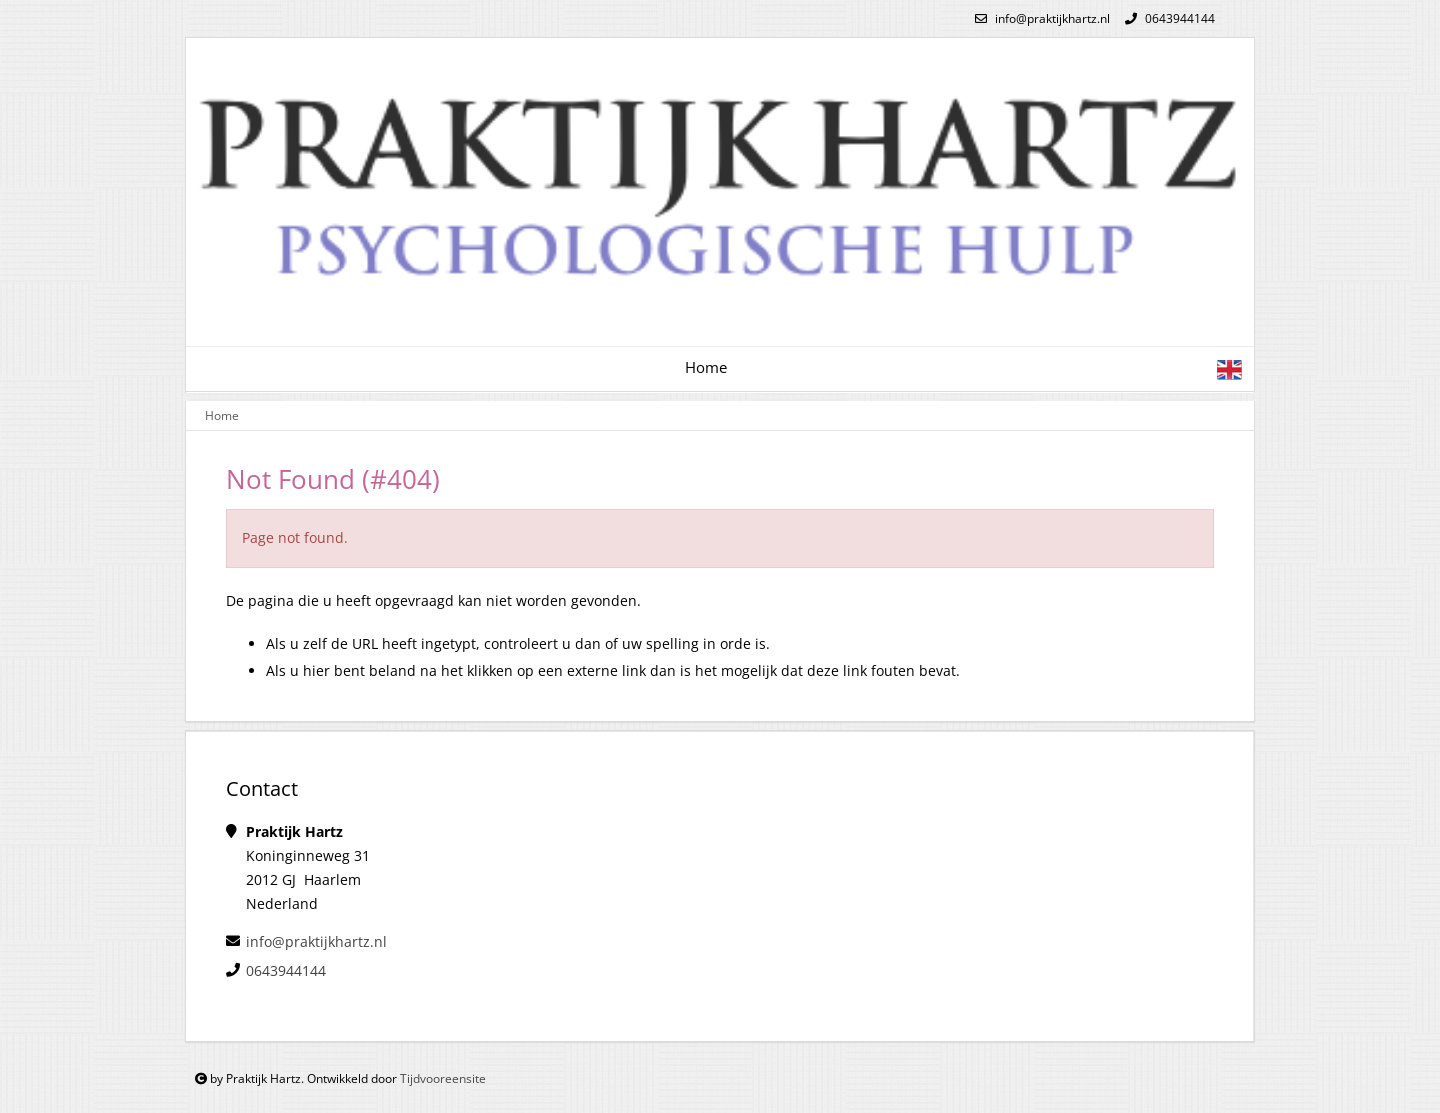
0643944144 (1167, 18)
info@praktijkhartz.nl (1040, 18)
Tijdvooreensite (443, 1078)
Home (706, 367)
